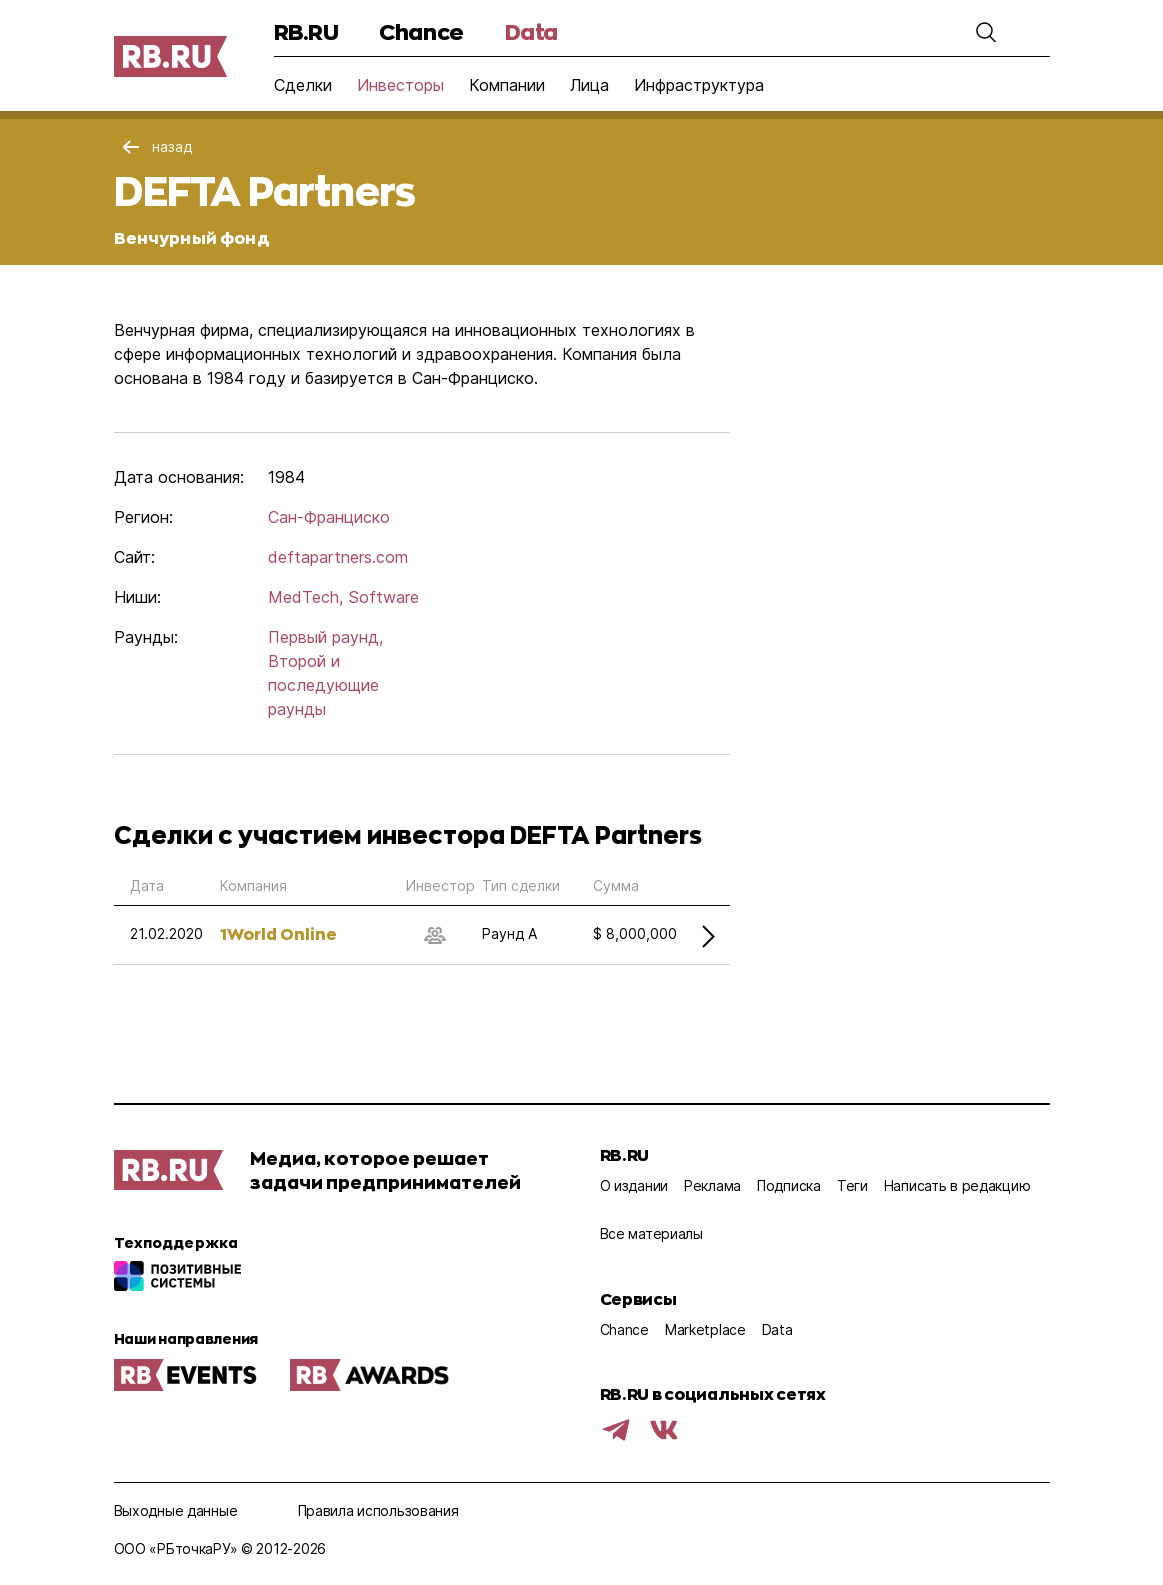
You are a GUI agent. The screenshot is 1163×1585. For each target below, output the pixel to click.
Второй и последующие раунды (323, 685)
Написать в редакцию (957, 1185)
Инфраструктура (699, 85)
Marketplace (705, 1329)
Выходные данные (176, 1510)
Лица (589, 85)
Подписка (789, 1185)
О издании (634, 1185)
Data (531, 31)
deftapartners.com (338, 557)
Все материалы (651, 1233)
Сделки (303, 85)
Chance (421, 31)
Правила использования (378, 1510)
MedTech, (305, 597)
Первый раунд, (325, 637)
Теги (852, 1185)
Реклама (712, 1185)
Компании (507, 85)
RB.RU (306, 31)
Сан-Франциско (329, 517)
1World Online (278, 933)
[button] (986, 32)
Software (383, 597)
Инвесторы (400, 85)
